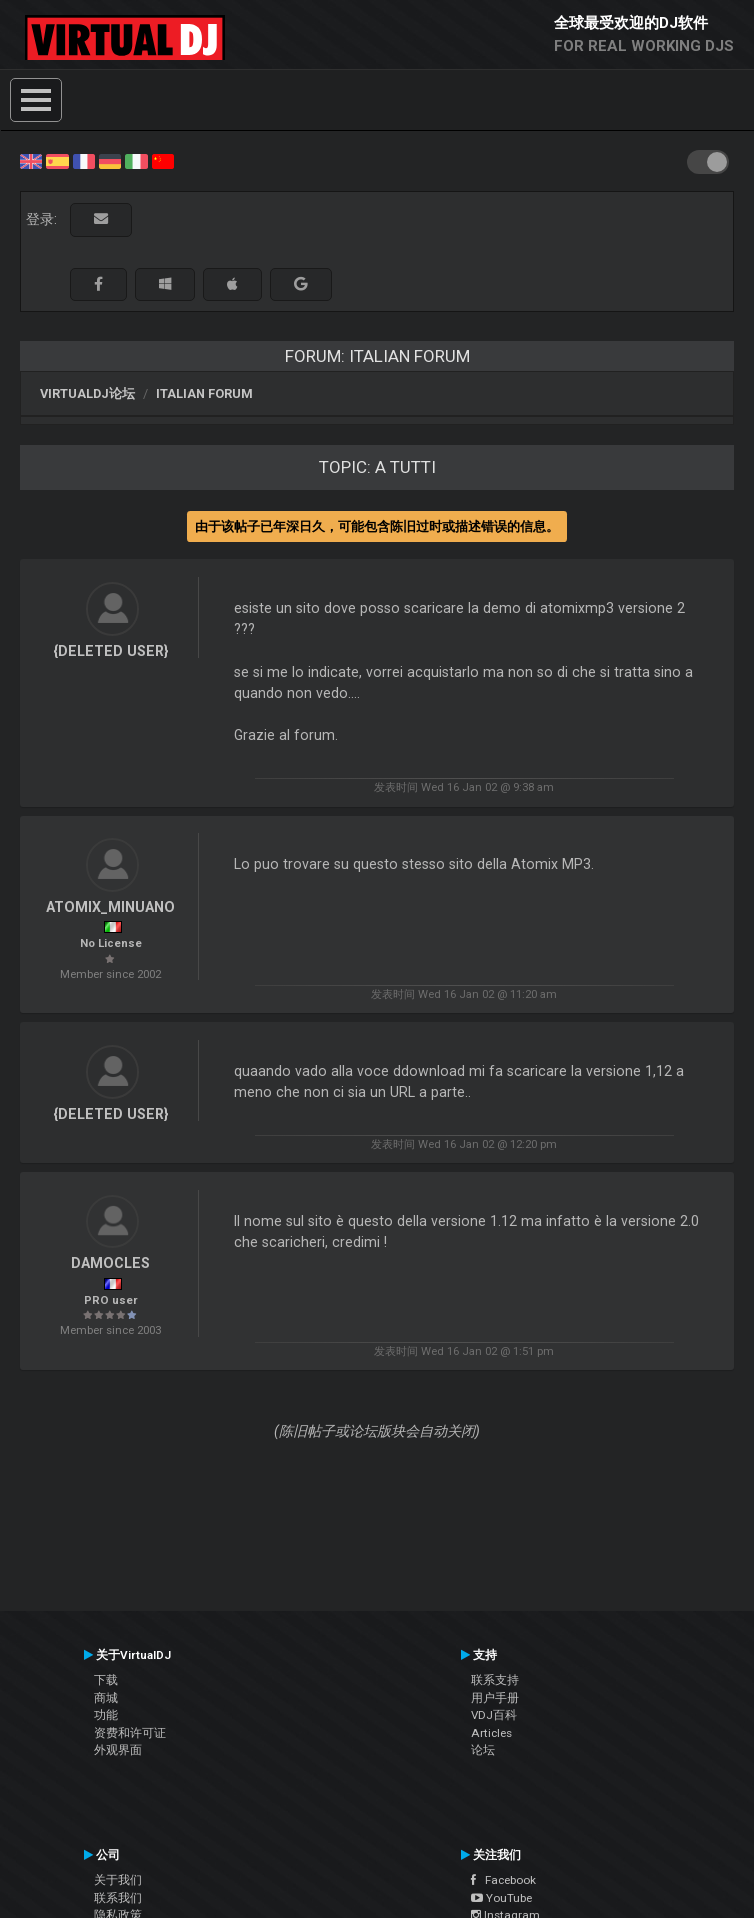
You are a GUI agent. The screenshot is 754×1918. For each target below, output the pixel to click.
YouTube (501, 1898)
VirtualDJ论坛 (87, 393)
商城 (106, 1698)
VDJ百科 (494, 1715)
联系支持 (495, 1680)
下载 (106, 1680)
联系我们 (118, 1898)
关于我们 (118, 1880)
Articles (491, 1733)
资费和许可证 (130, 1733)
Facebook (503, 1880)
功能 (106, 1715)
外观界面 (118, 1750)
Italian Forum (204, 393)
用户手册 (495, 1698)
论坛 (483, 1750)
